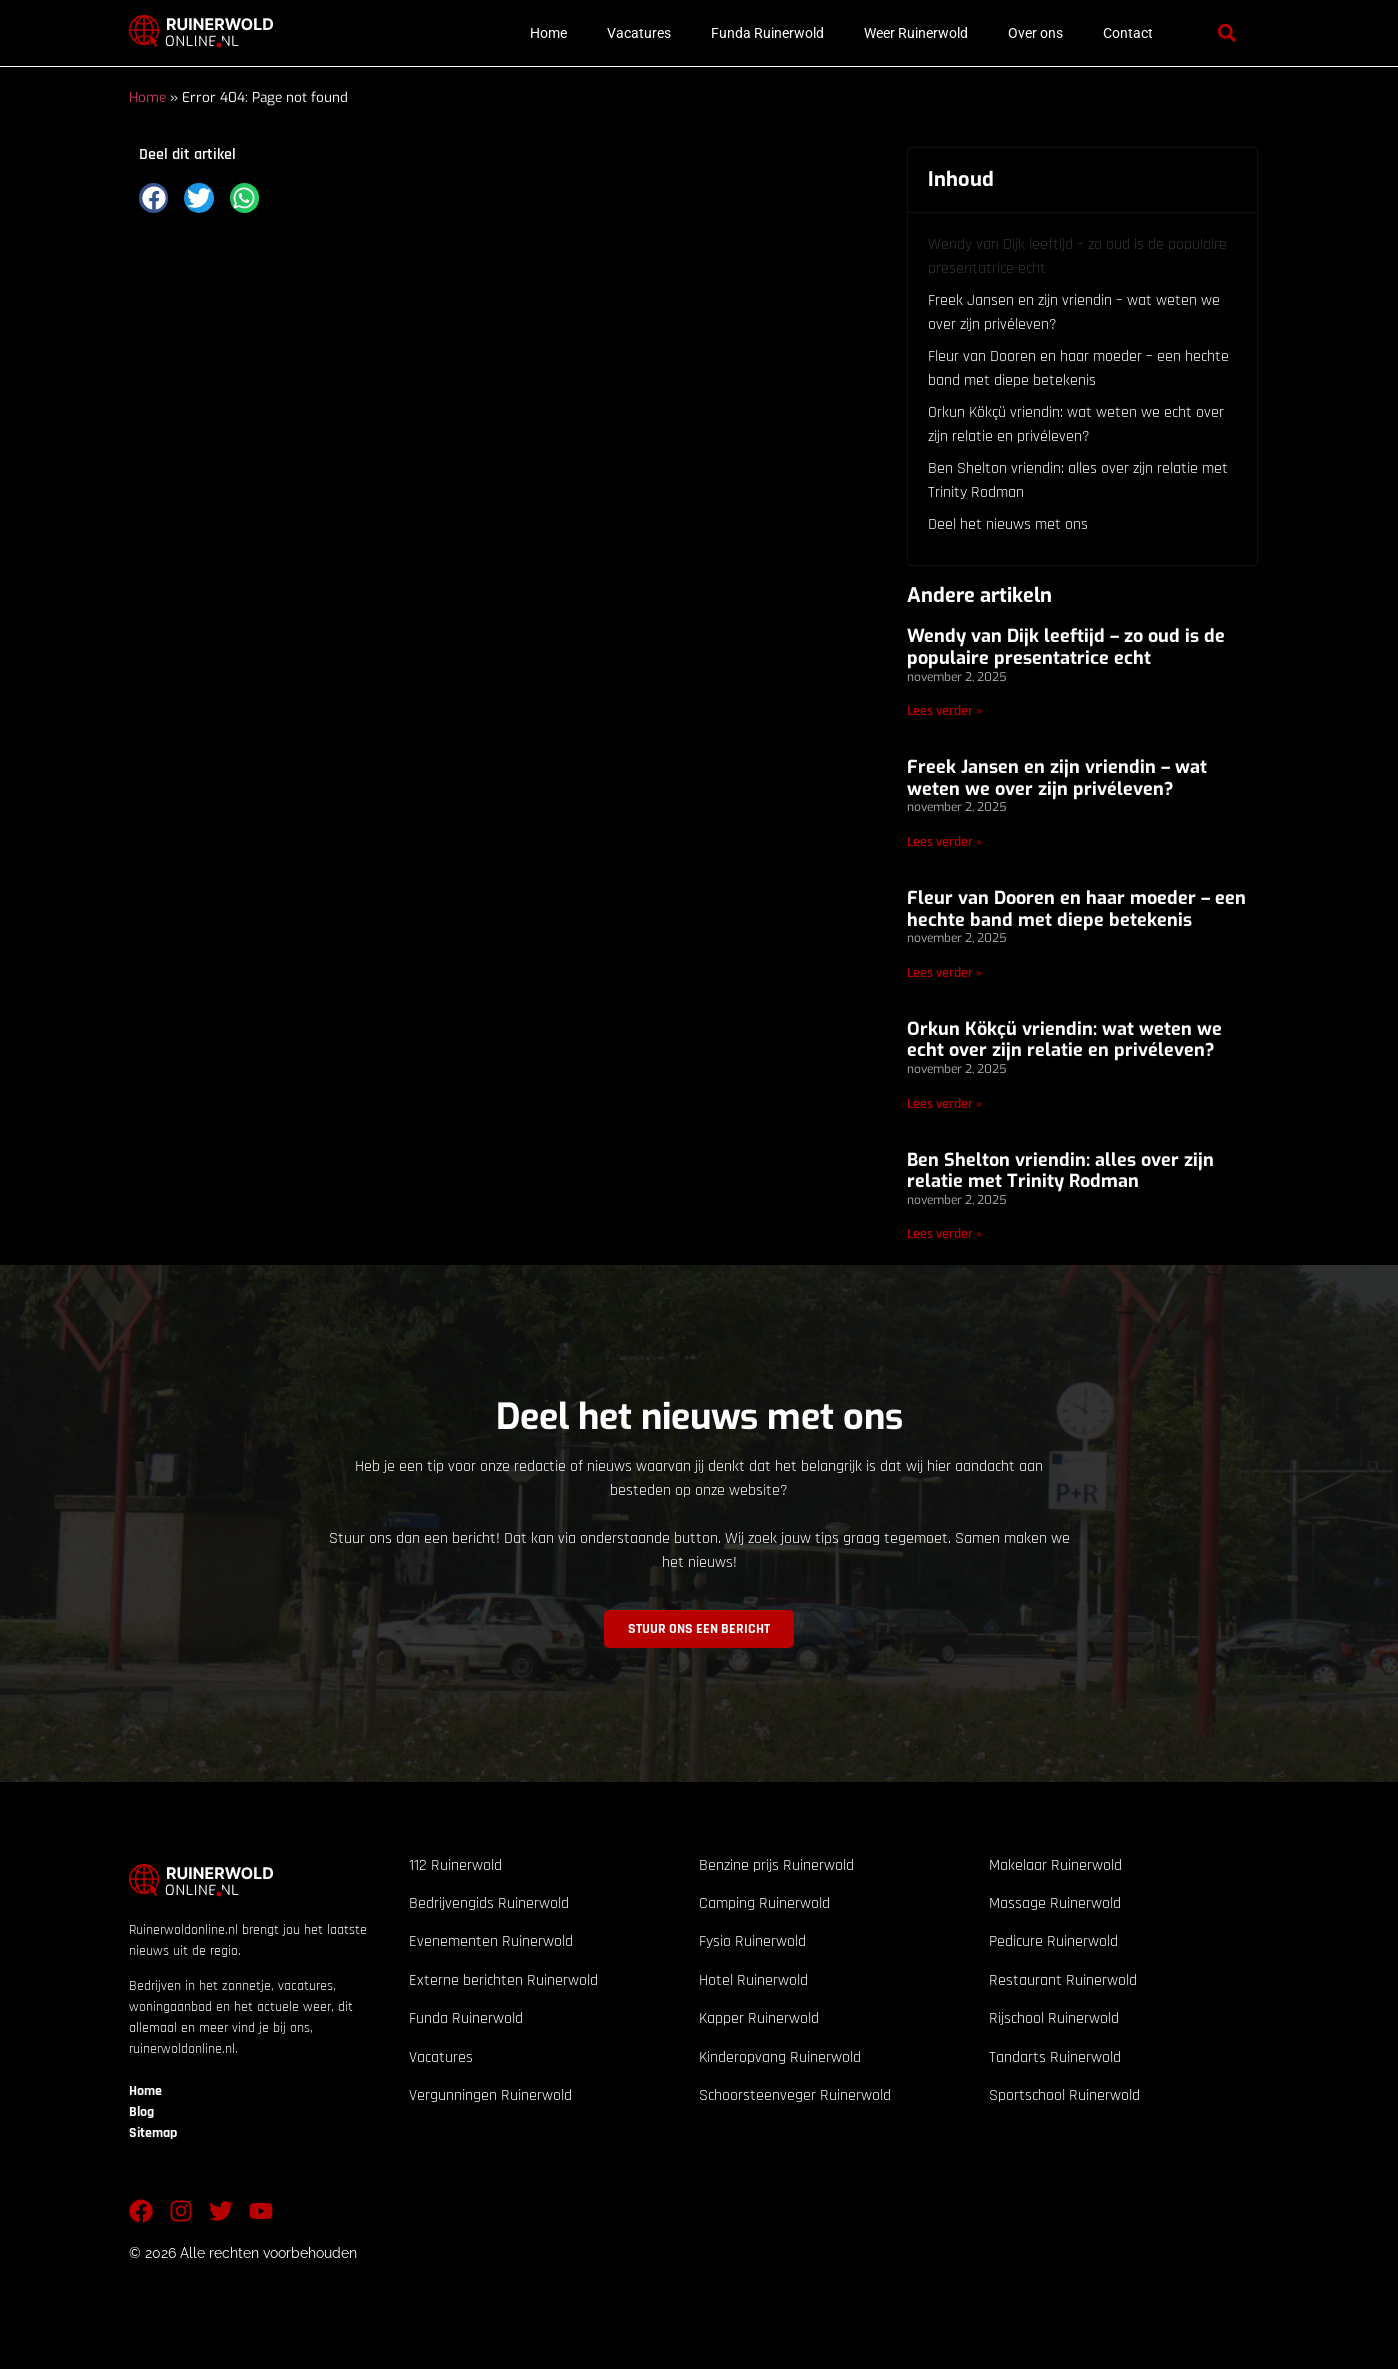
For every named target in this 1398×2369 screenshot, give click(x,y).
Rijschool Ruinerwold (1054, 2018)
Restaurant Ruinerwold (1063, 1980)
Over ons (1035, 33)
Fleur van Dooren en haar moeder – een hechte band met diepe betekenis (1078, 368)
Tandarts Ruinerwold (1055, 2057)
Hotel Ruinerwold (753, 1980)
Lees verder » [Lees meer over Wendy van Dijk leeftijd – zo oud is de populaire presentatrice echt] (944, 711)
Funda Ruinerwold (767, 33)
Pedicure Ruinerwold (1053, 1941)
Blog (141, 2112)
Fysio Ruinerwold (752, 1941)
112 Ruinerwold (455, 1865)
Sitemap (153, 2133)
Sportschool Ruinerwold (1064, 2095)
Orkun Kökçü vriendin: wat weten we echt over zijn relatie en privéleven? (1076, 424)
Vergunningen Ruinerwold (490, 2095)
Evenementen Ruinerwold (491, 1941)
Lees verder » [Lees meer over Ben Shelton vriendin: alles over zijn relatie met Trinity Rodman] (944, 1234)
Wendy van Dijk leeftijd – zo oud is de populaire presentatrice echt (1077, 256)
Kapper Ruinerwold (759, 2018)
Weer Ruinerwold (916, 33)
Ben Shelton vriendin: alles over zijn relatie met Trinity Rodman (1078, 480)
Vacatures (639, 33)
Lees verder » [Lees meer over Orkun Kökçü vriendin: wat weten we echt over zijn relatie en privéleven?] (944, 1104)
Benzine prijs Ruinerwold (776, 1865)
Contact (1128, 33)
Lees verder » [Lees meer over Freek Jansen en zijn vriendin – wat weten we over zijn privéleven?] (944, 842)
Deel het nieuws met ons (1008, 524)
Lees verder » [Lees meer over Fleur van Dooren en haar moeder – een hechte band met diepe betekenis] (944, 973)
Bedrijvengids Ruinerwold (489, 1903)
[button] (1226, 33)
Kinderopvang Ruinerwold (780, 2057)
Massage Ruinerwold (1055, 1903)
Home (548, 33)
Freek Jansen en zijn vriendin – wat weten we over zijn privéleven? (1074, 312)
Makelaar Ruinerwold (1055, 1865)
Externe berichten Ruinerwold (503, 1980)
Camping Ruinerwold (764, 1903)
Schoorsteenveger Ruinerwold (795, 2095)
